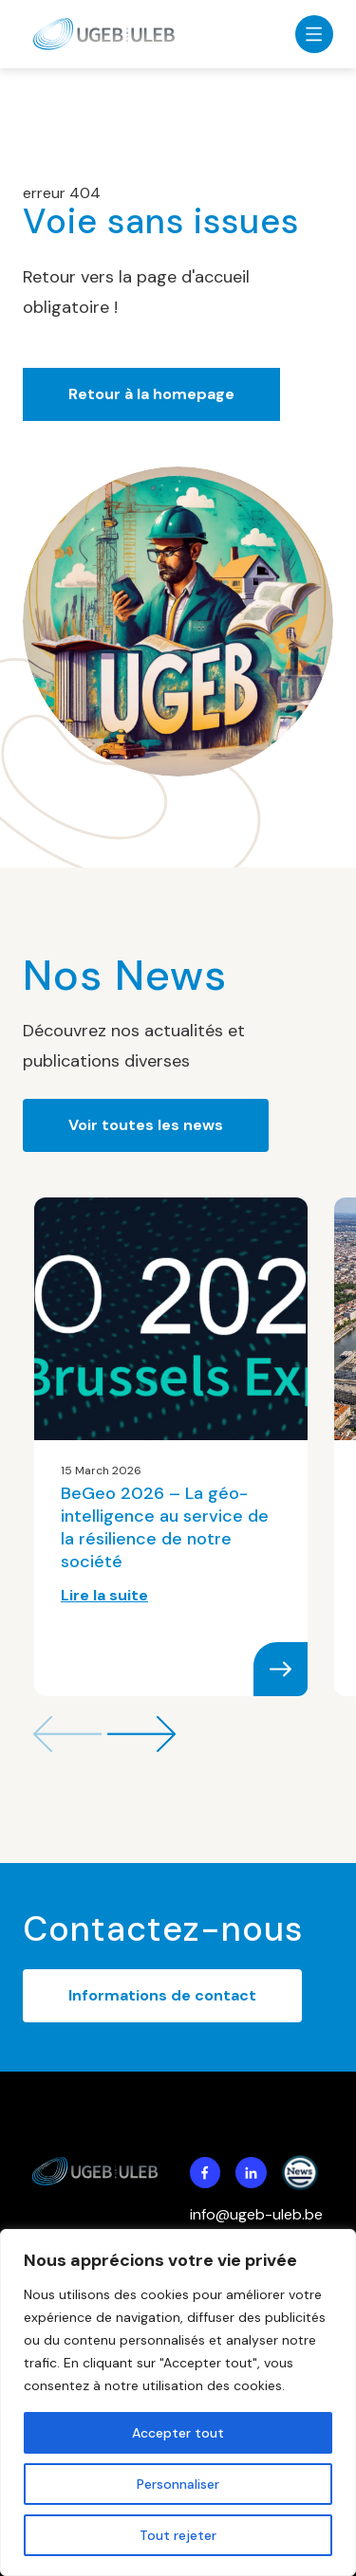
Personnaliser (178, 2484)
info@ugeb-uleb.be (256, 2214)
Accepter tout (178, 2432)
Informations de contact (162, 1995)
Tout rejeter (178, 2535)
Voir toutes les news (145, 1125)
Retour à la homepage (151, 394)
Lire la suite (104, 1595)
